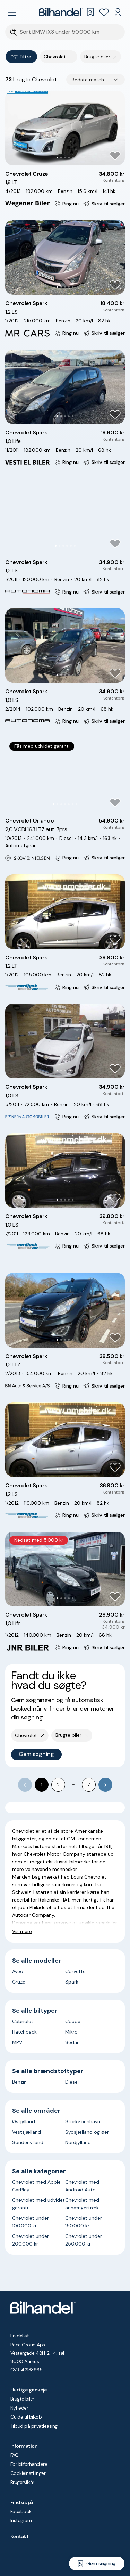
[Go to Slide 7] (76, 804)
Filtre (21, 57)
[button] (65, 128)
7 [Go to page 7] (88, 1785)
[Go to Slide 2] (61, 157)
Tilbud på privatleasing (34, 2426)
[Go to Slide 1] (57, 157)
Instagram (21, 2520)
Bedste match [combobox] (88, 79)
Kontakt (19, 2536)
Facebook (21, 2511)
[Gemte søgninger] (90, 12)
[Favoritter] (104, 12)
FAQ (14, 2455)
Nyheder (19, 2408)
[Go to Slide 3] (65, 157)
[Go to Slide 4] (69, 157)
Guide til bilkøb (26, 2417)
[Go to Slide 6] (75, 546)
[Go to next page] (105, 1785)
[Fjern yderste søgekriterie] (71, 57)
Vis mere (22, 1931)
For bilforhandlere (28, 2464)
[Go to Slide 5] (72, 157)
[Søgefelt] (69, 32)
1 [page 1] (41, 1785)
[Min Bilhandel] (118, 12)
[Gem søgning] (96, 2563)
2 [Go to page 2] (58, 1785)
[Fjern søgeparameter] (115, 57)
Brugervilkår (22, 2482)
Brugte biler (22, 2399)
